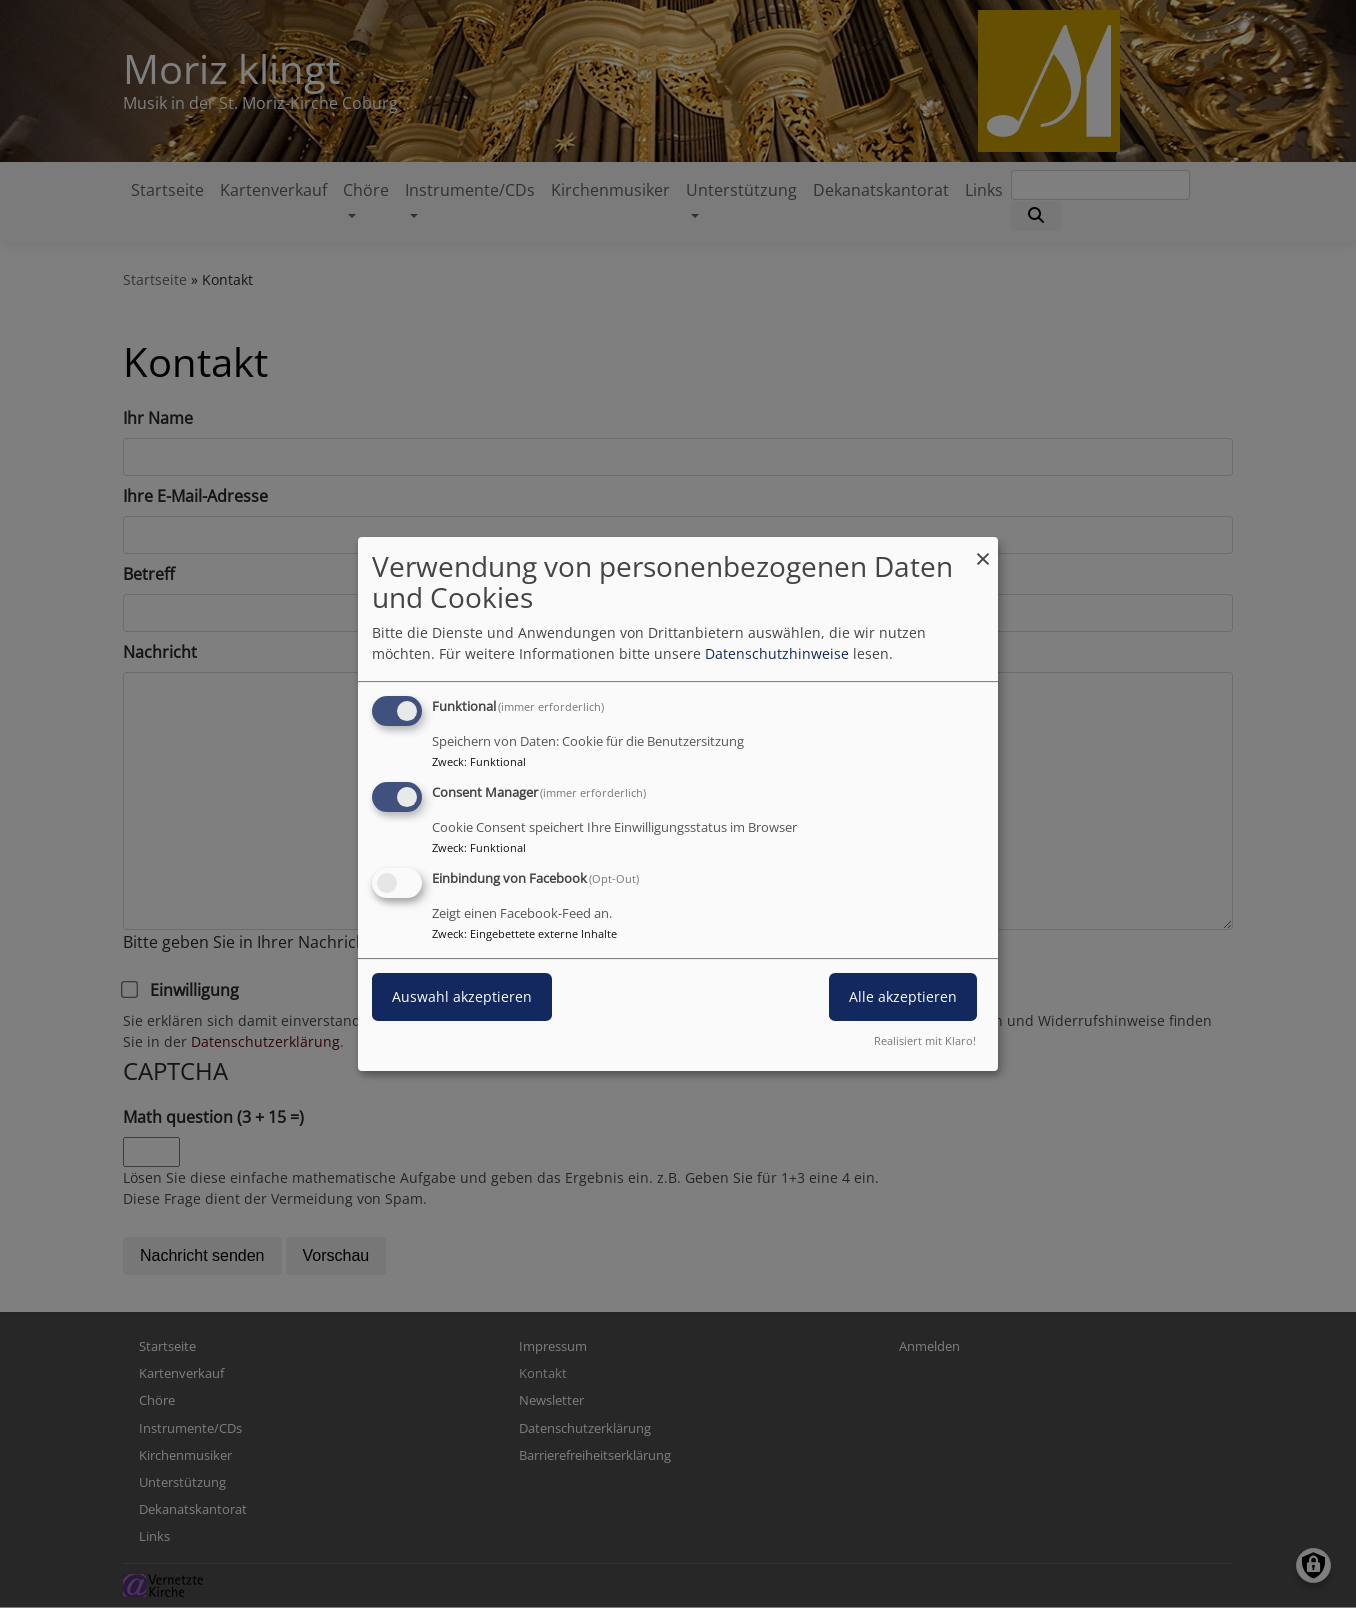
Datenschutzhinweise (777, 653)
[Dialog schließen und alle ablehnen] (983, 549)
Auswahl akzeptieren (462, 996)
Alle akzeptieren (903, 996)
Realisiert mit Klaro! (925, 1040)
